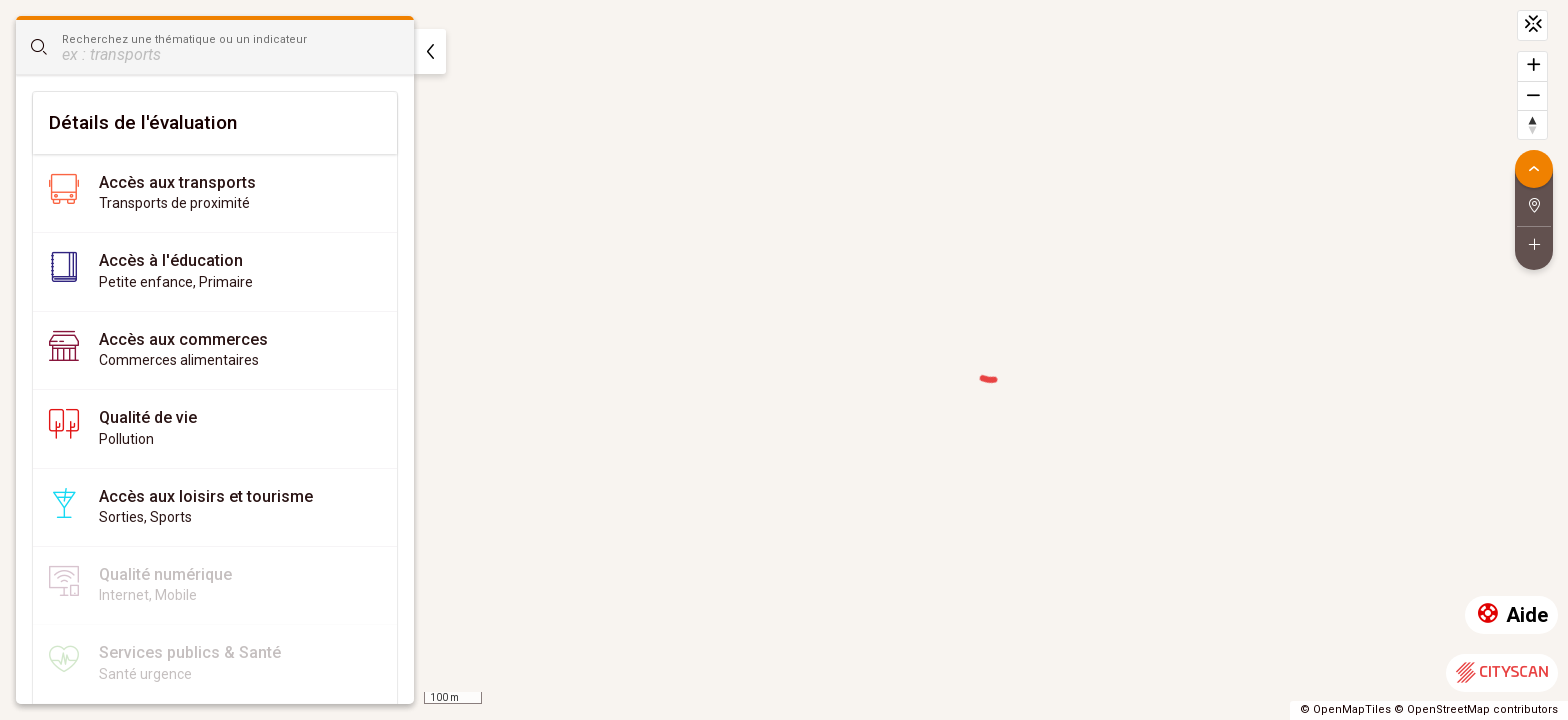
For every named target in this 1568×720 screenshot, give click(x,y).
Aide (1511, 615)
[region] (784, 360)
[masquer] (430, 51)
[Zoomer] (1532, 66)
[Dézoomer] (1532, 95)
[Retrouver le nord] (1532, 124)
